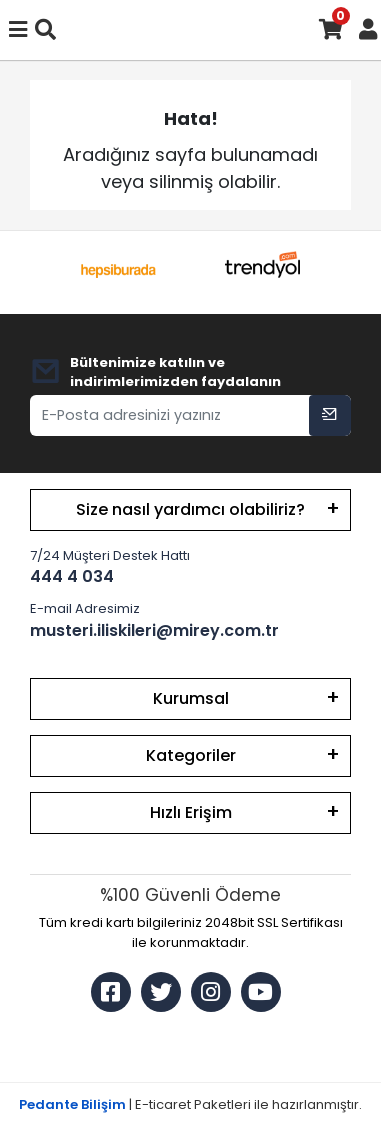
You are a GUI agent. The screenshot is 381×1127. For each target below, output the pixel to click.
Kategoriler (191, 755)
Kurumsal (191, 698)
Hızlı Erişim (191, 812)
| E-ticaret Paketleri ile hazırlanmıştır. (190, 1104)
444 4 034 (72, 576)
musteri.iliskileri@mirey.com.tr (154, 630)
